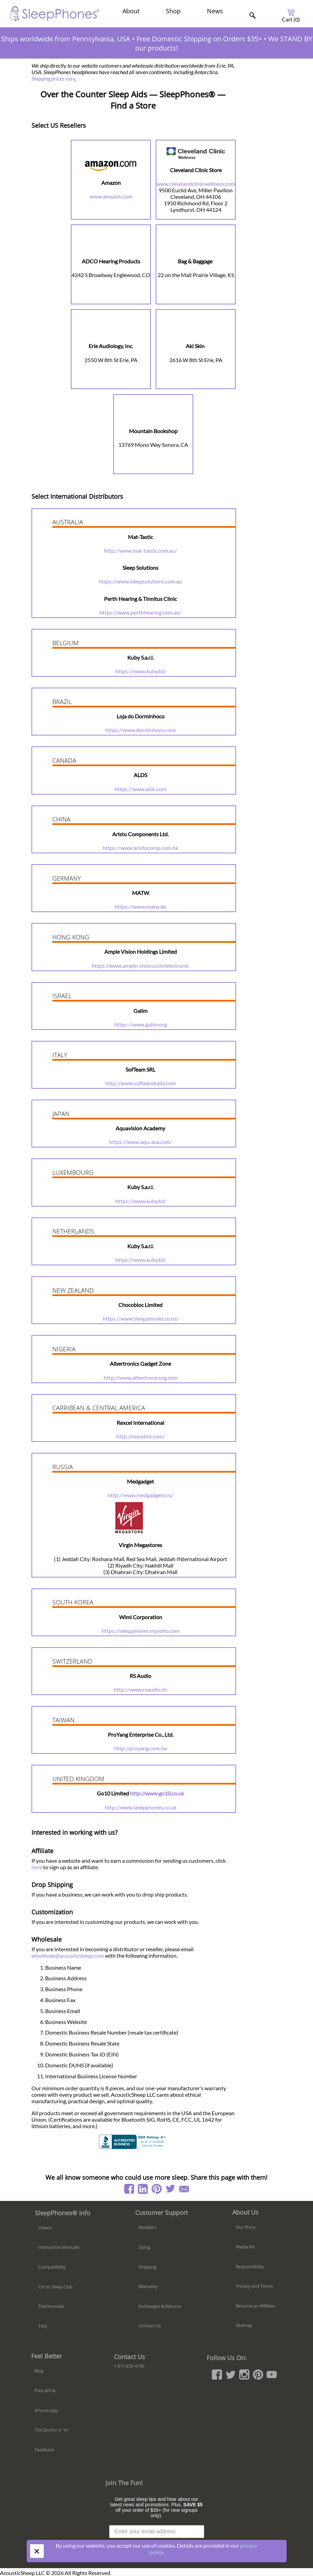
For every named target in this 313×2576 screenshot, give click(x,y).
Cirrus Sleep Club (55, 2287)
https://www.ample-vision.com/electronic (140, 965)
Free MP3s (45, 2390)
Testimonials (51, 2306)
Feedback (44, 2450)
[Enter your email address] (156, 2531)
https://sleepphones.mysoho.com (141, 1630)
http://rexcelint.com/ (140, 1436)
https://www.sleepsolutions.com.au (140, 581)
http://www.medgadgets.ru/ (140, 1495)
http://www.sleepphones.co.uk (141, 1807)
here (36, 1867)
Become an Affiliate (255, 2306)
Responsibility (250, 2266)
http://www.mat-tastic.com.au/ (140, 550)
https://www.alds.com (140, 789)
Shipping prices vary (53, 78)
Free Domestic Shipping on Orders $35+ (199, 38)
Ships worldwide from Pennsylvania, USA (65, 38)
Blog (39, 2371)
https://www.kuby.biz (140, 671)
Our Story (246, 2227)
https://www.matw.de (140, 906)
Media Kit (245, 2247)
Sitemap (244, 2325)
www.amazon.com (111, 196)
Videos (45, 2227)
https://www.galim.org (140, 1024)
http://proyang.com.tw (140, 1748)
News (215, 11)
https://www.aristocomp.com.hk (140, 847)
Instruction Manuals (58, 2247)
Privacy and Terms (254, 2286)
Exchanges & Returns (160, 2306)
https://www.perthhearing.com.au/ (140, 612)
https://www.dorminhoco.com (140, 730)
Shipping (147, 2267)
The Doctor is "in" (52, 2430)
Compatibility (52, 2267)
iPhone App (46, 2410)
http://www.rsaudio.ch (140, 1689)
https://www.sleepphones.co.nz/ (141, 1318)
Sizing (144, 2247)
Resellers (147, 2227)
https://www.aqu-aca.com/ (140, 1142)
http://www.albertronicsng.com (141, 1377)
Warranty (148, 2286)
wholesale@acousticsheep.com (67, 1955)
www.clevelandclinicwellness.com (195, 183)
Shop (173, 11)
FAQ (42, 2326)
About (131, 11)
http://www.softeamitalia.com (140, 1083)
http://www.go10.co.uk (157, 1793)
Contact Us (150, 2326)
